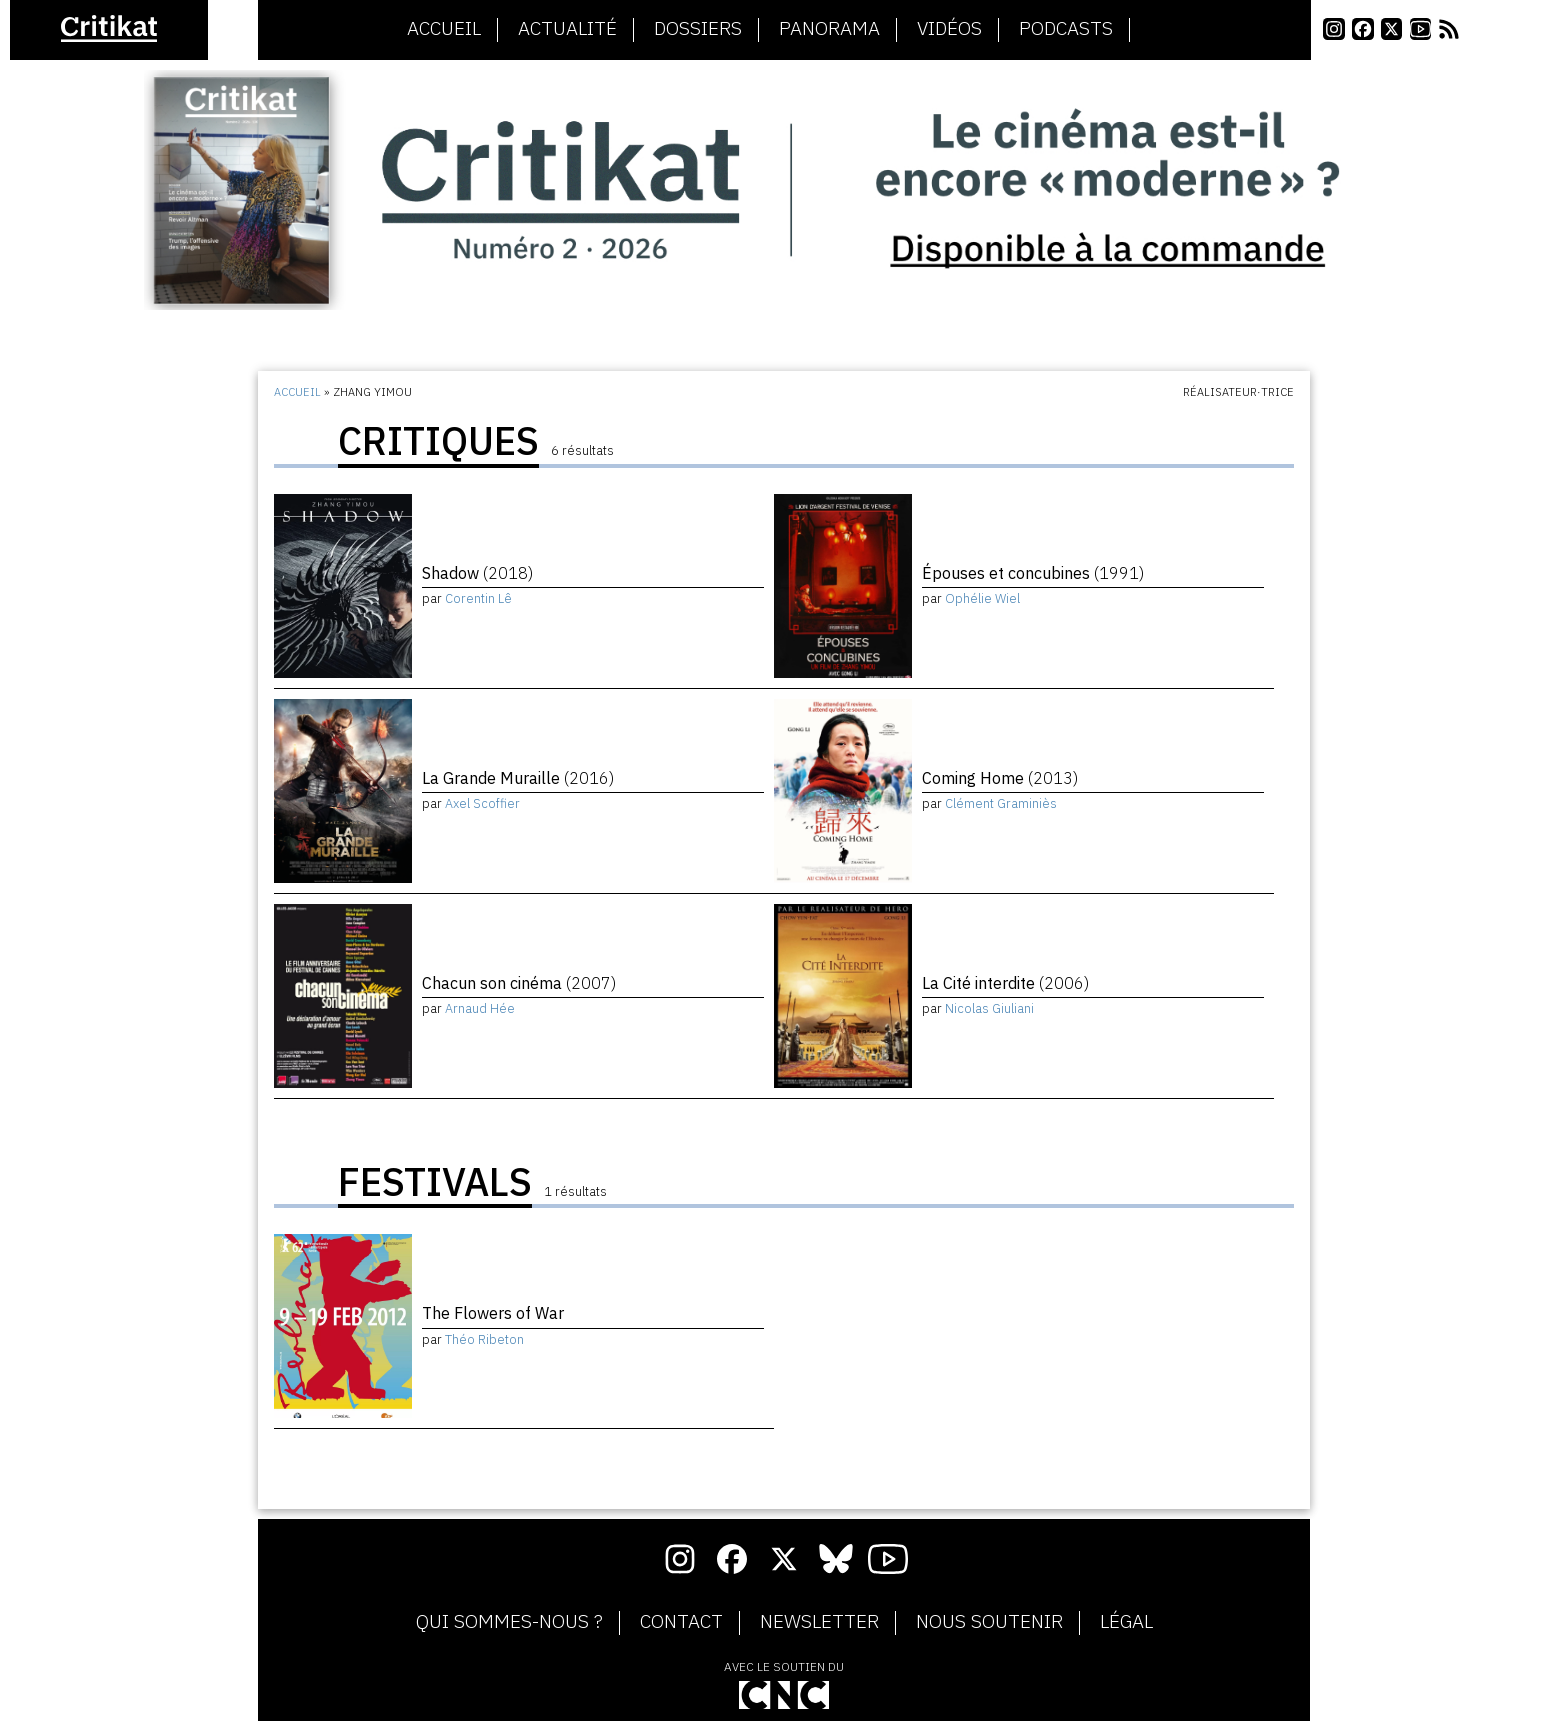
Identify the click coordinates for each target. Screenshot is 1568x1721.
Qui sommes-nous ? (509, 1622)
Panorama (829, 29)
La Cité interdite (1005, 983)
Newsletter (819, 1622)
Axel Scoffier (482, 803)
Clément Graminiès (1001, 803)
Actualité (567, 29)
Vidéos (949, 29)
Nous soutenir (989, 1622)
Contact (681, 1622)
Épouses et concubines (1033, 573)
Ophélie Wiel (982, 598)
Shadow (477, 573)
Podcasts (1066, 29)
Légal (1126, 1622)
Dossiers (698, 29)
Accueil (444, 29)
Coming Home (1000, 778)
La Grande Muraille (518, 778)
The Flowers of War (493, 1313)
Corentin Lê (478, 598)
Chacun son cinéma (519, 983)
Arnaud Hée (480, 1008)
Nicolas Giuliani (989, 1008)
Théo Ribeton (484, 1339)
